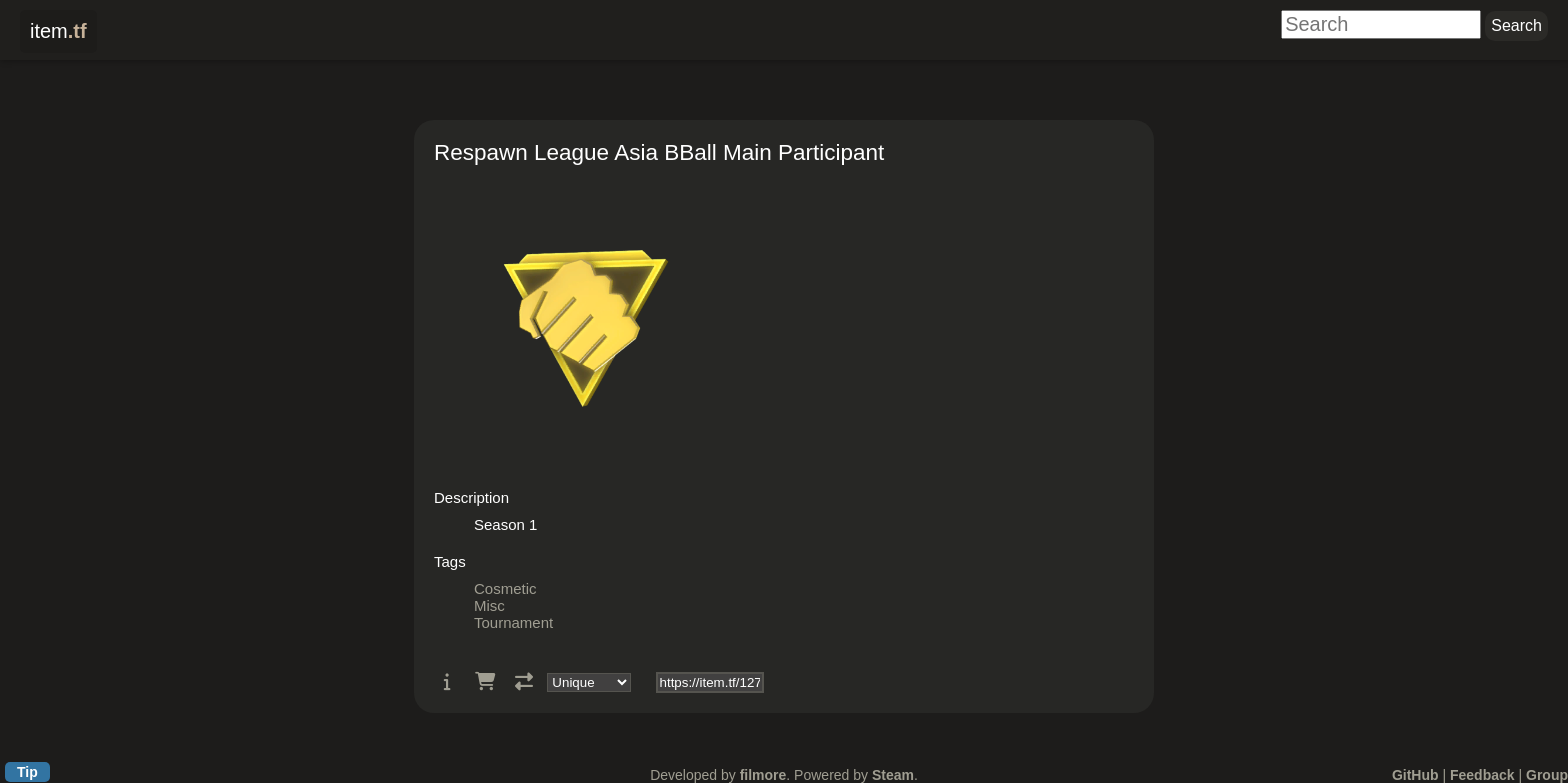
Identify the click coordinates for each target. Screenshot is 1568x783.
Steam (893, 775)
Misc (489, 605)
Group (1547, 775)
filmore (763, 775)
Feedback (1482, 775)
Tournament (513, 622)
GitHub (1415, 775)
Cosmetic (505, 588)
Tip (27, 772)
